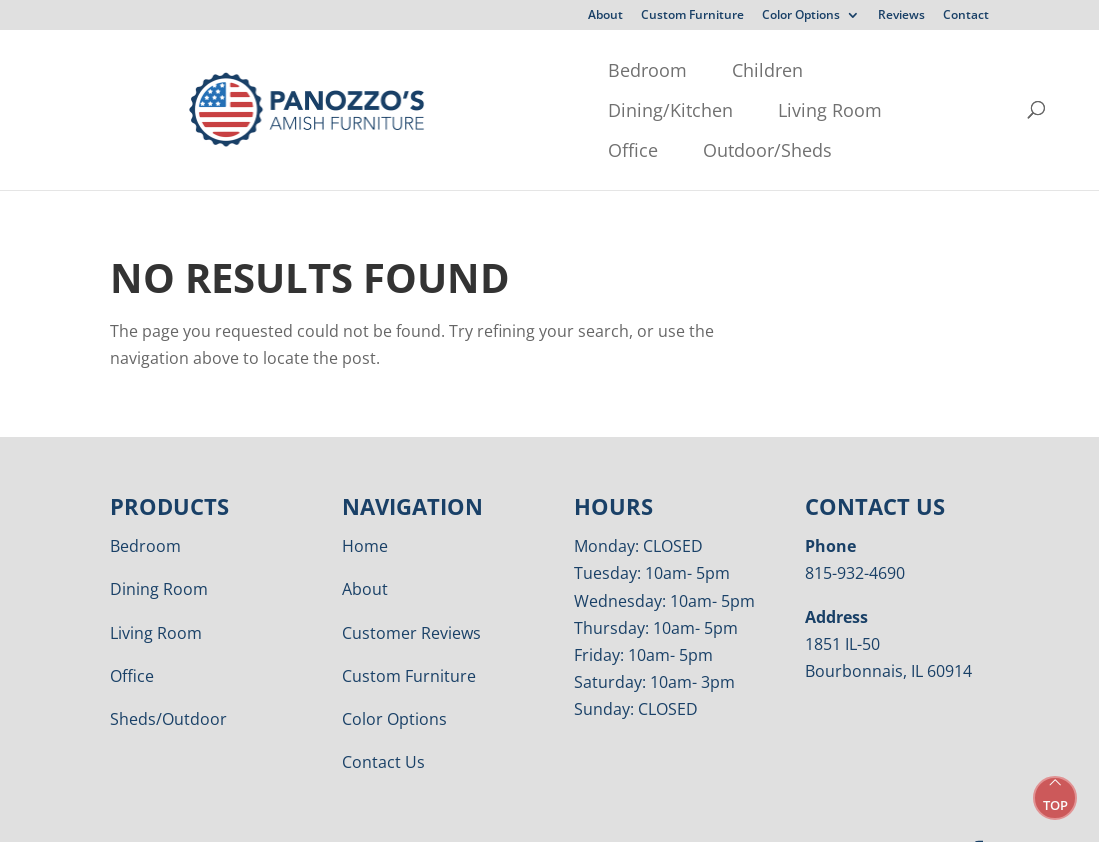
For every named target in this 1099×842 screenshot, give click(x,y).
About (605, 16)
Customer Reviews (411, 593)
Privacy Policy (371, 813)
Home (365, 506)
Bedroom (254, 70)
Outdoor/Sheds (279, 110)
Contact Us (383, 722)
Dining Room (159, 549)
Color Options (801, 16)
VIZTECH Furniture (623, 813)
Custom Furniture (692, 16)
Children (374, 70)
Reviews (901, 16)
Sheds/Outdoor (168, 679)
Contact (966, 16)
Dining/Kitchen (517, 70)
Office (799, 70)
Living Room (677, 70)
